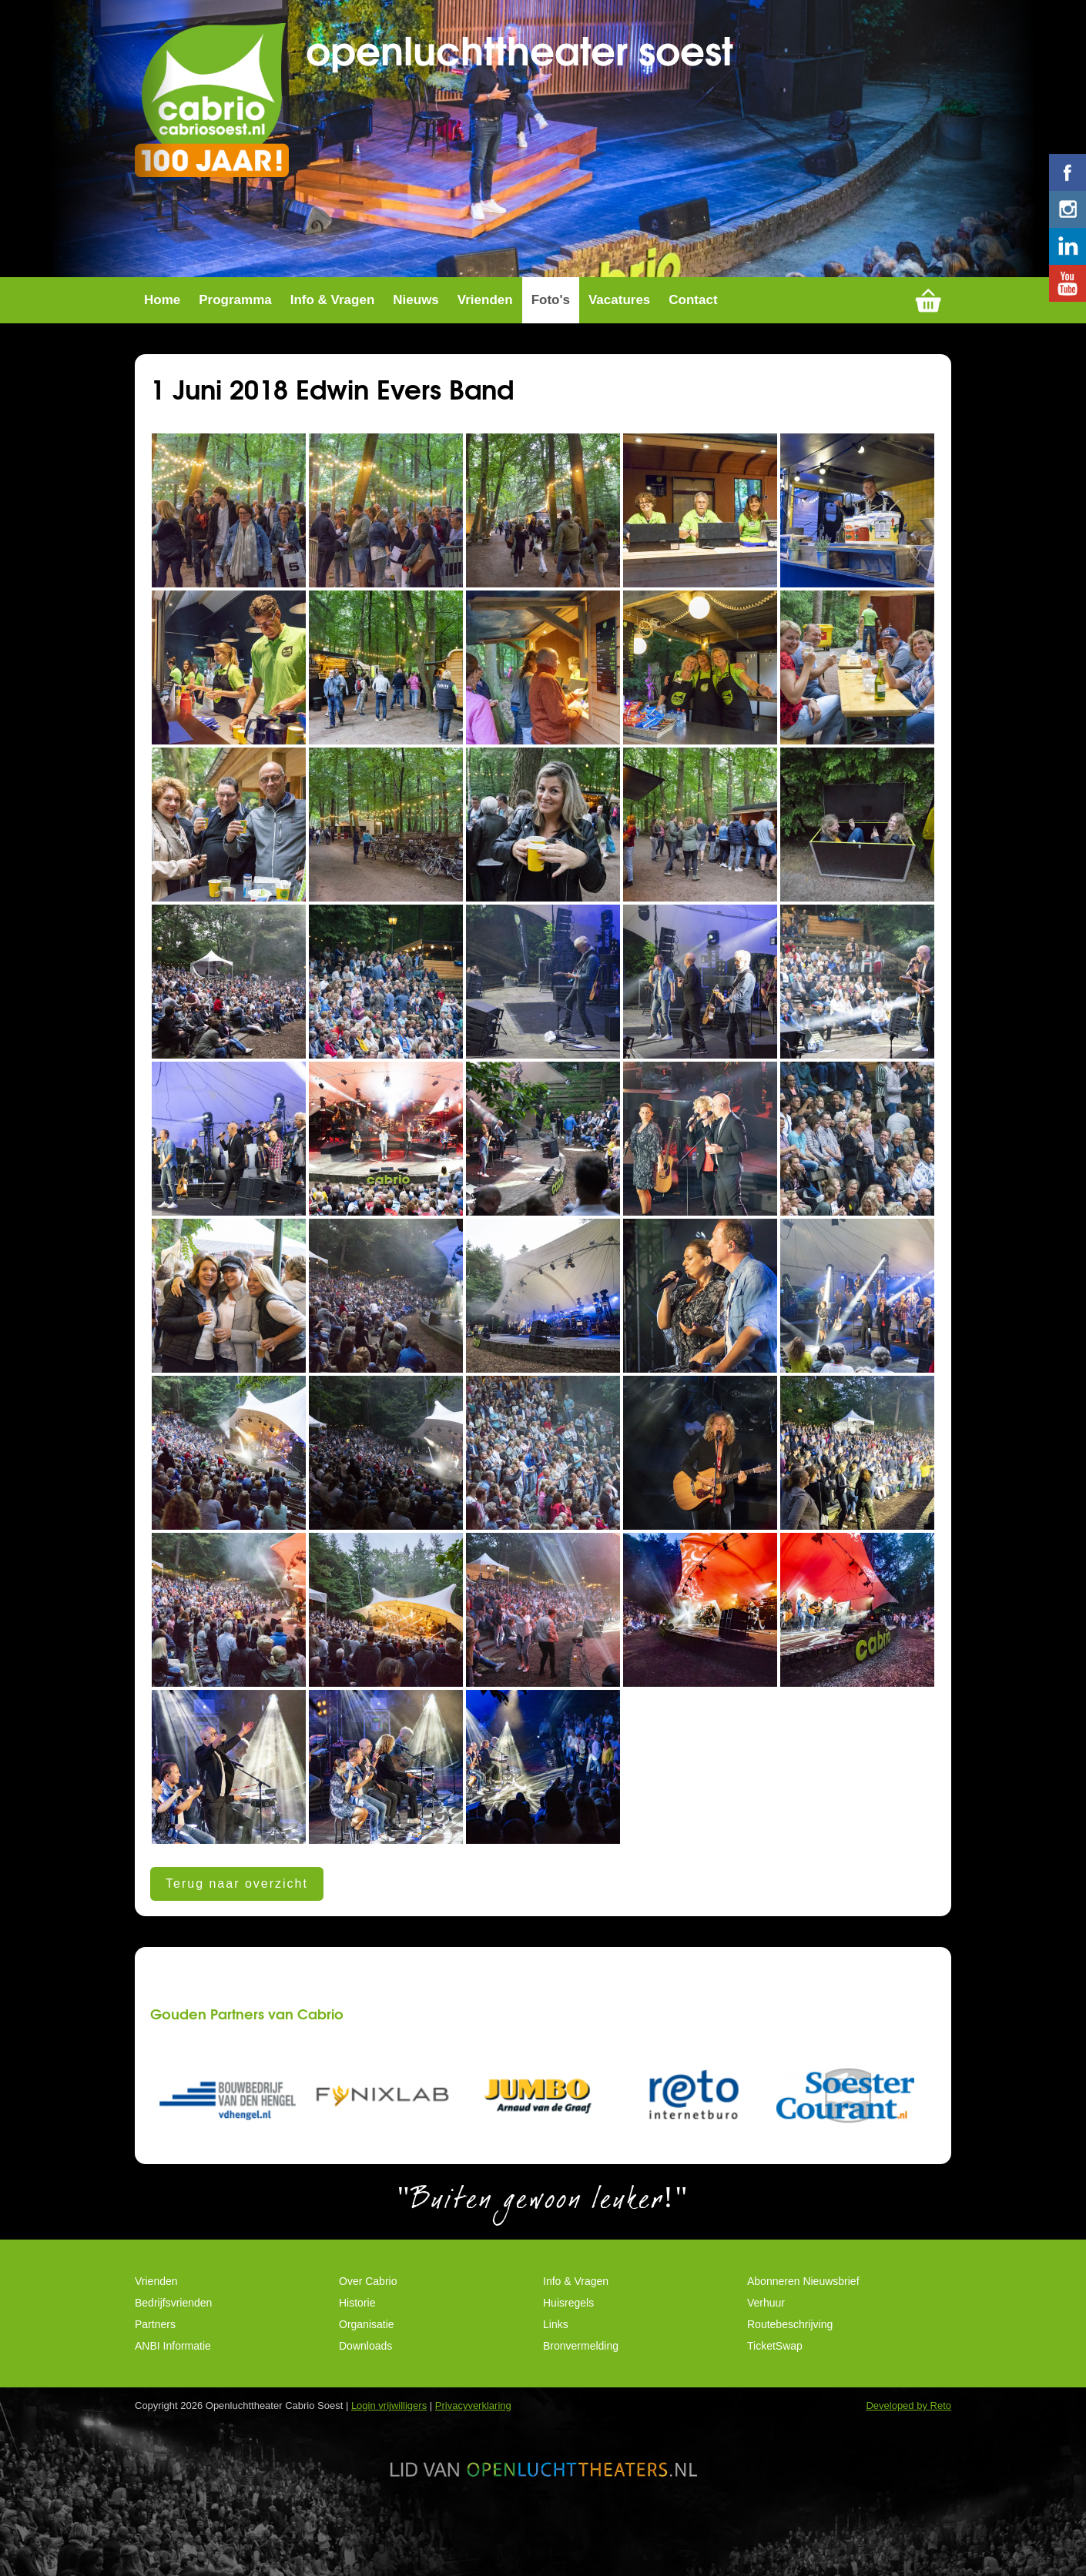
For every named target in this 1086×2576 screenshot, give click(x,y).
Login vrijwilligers (389, 2436)
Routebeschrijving (790, 2355)
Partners (155, 2355)
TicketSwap (775, 2376)
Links (555, 2355)
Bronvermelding (580, 2376)
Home (162, 330)
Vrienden (485, 330)
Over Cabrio (368, 2312)
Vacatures (619, 330)
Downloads (365, 2376)
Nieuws (416, 330)
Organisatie (366, 2355)
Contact (693, 330)
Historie (357, 2333)
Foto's (550, 330)
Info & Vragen (332, 330)
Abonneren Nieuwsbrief (803, 2312)
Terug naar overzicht (237, 1914)
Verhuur (766, 2333)
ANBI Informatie (173, 2376)
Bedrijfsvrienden (173, 2333)
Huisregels (568, 2333)
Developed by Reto (908, 2436)
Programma (235, 330)
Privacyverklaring (473, 2436)
